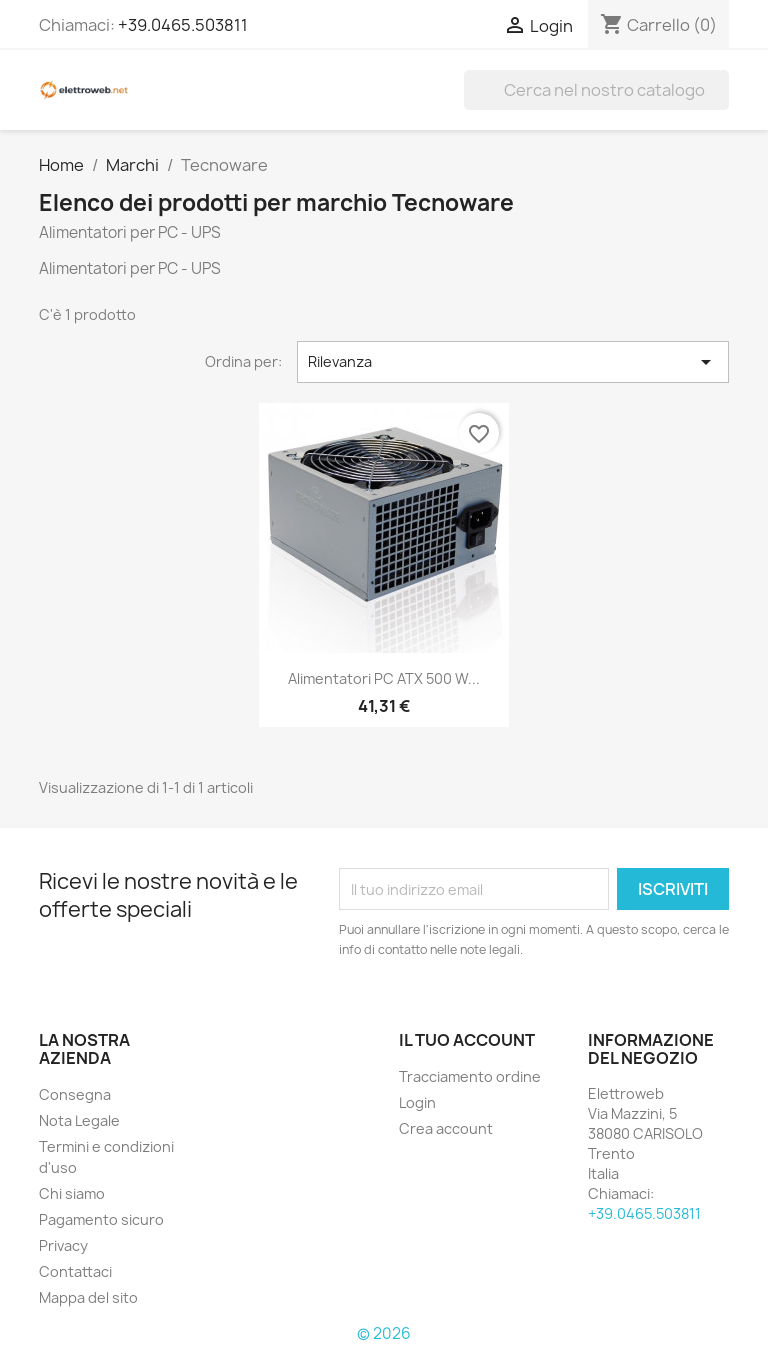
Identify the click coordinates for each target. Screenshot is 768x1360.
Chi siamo (72, 1193)
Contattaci (75, 1271)
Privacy (63, 1245)
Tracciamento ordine (470, 1076)
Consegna (75, 1094)
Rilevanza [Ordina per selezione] (513, 362)
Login (417, 1102)
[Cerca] (596, 90)
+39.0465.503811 (183, 25)
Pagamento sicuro (101, 1219)
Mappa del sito (88, 1297)
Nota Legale (79, 1120)
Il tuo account (467, 1040)
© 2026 (384, 1333)
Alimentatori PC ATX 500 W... (384, 678)
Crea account (446, 1128)
